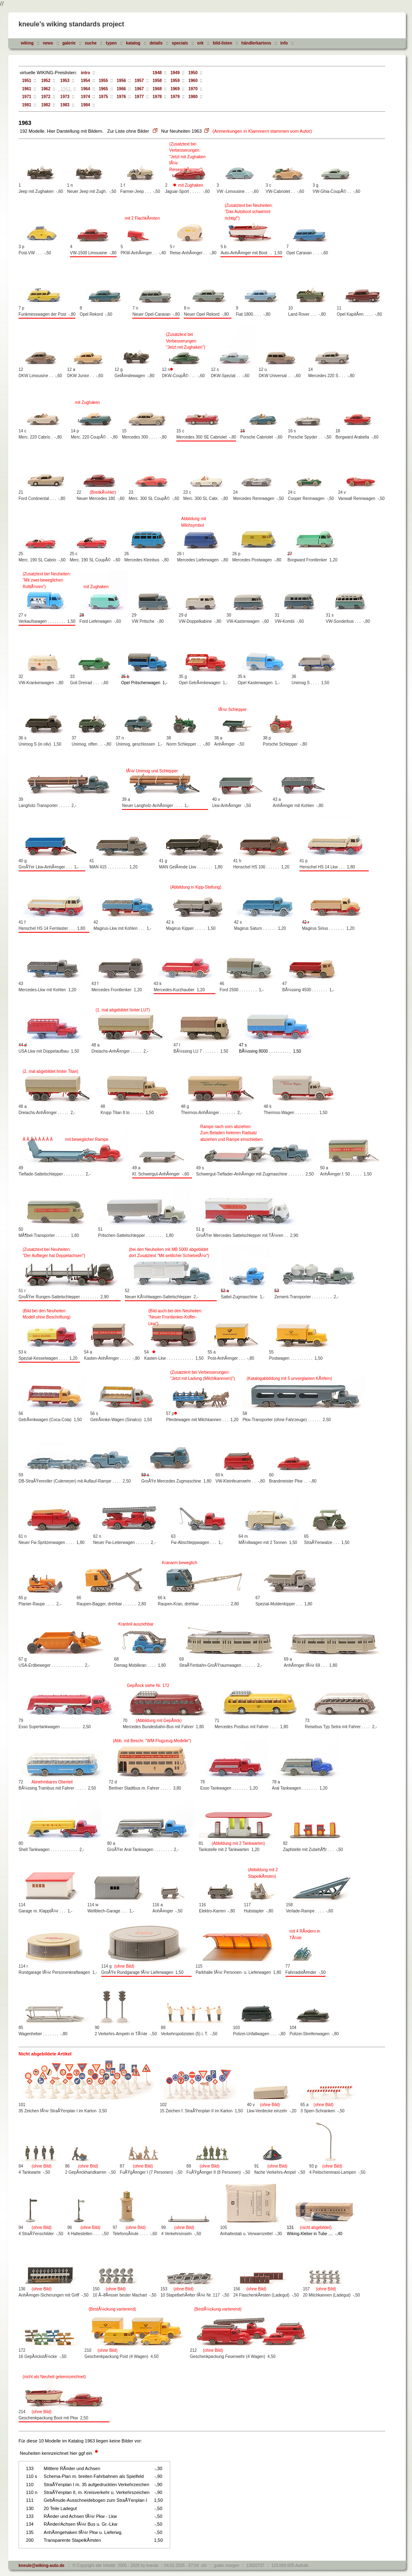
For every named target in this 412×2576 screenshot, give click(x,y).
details (156, 43)
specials (180, 43)
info (284, 43)
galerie (68, 43)
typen (111, 43)
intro (84, 72)
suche (91, 43)
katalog (133, 43)
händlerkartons (256, 43)
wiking (27, 43)
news (48, 43)
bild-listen (222, 43)
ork (200, 43)
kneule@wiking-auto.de (41, 2565)
